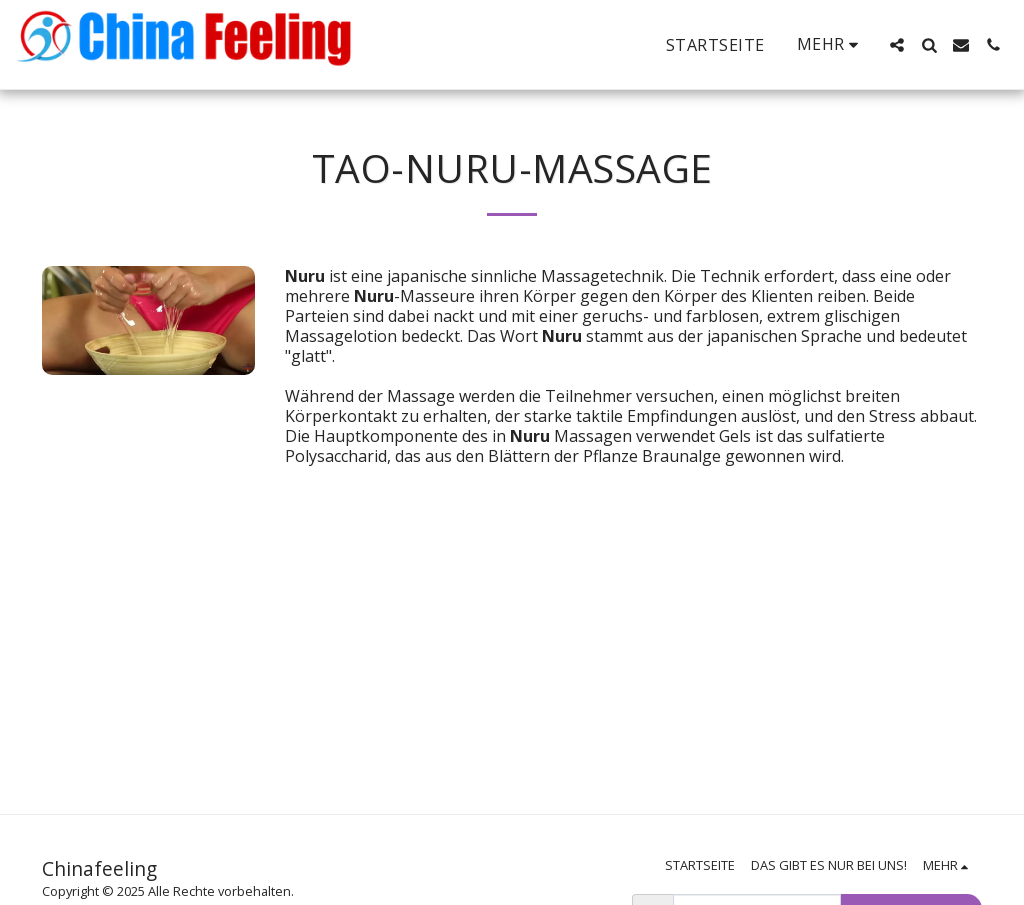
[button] (897, 45)
